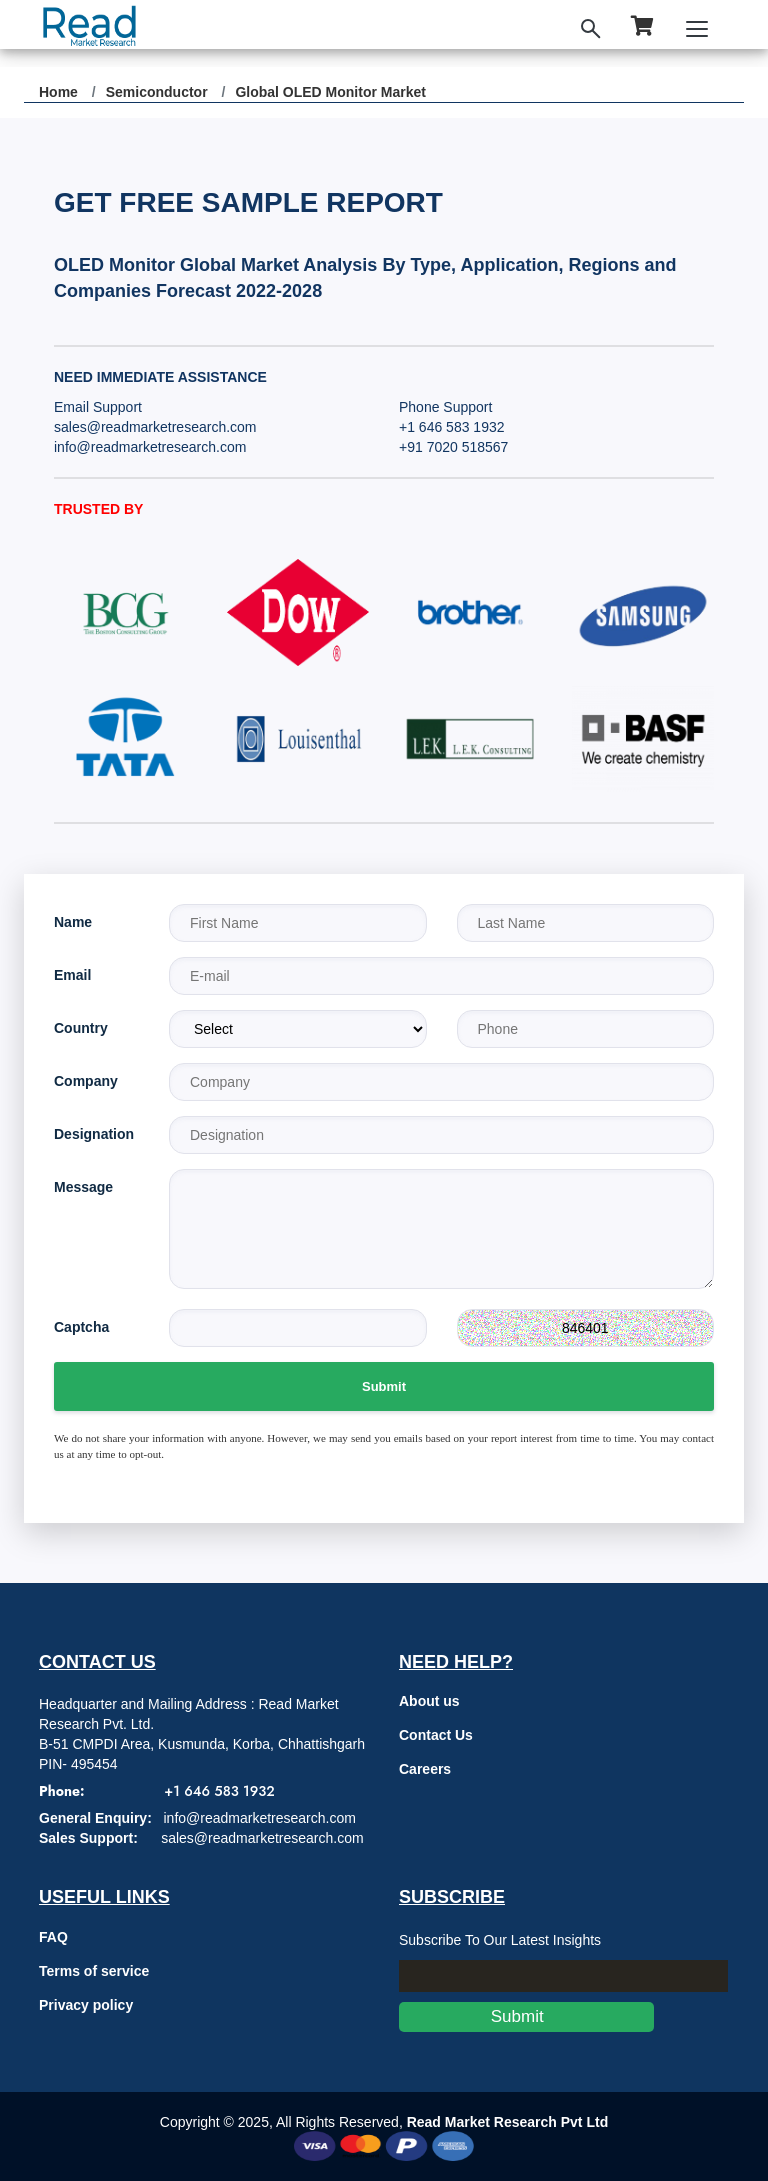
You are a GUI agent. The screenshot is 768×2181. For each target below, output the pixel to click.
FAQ (53, 1937)
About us (429, 1701)
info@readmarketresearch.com (150, 447)
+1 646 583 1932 (452, 427)
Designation (94, 1134)
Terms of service (94, 1971)
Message (83, 1187)
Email (72, 975)
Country (81, 1028)
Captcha (81, 1327)
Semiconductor (157, 92)
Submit (384, 1386)
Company (86, 1081)
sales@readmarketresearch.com (155, 427)
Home (58, 92)
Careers (425, 1769)
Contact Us (436, 1735)
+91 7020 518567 (453, 447)
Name (73, 922)
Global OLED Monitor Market (330, 92)
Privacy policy (86, 2005)
